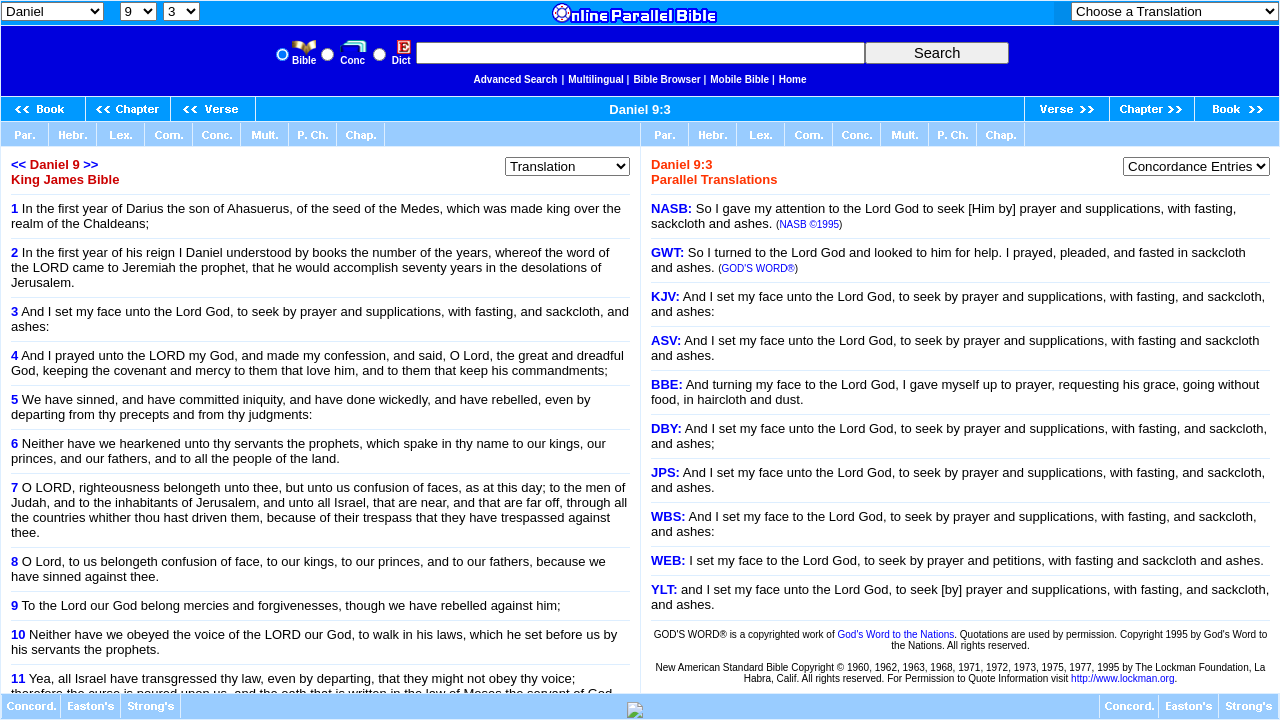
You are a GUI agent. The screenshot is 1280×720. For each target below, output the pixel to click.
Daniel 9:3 (639, 109)
